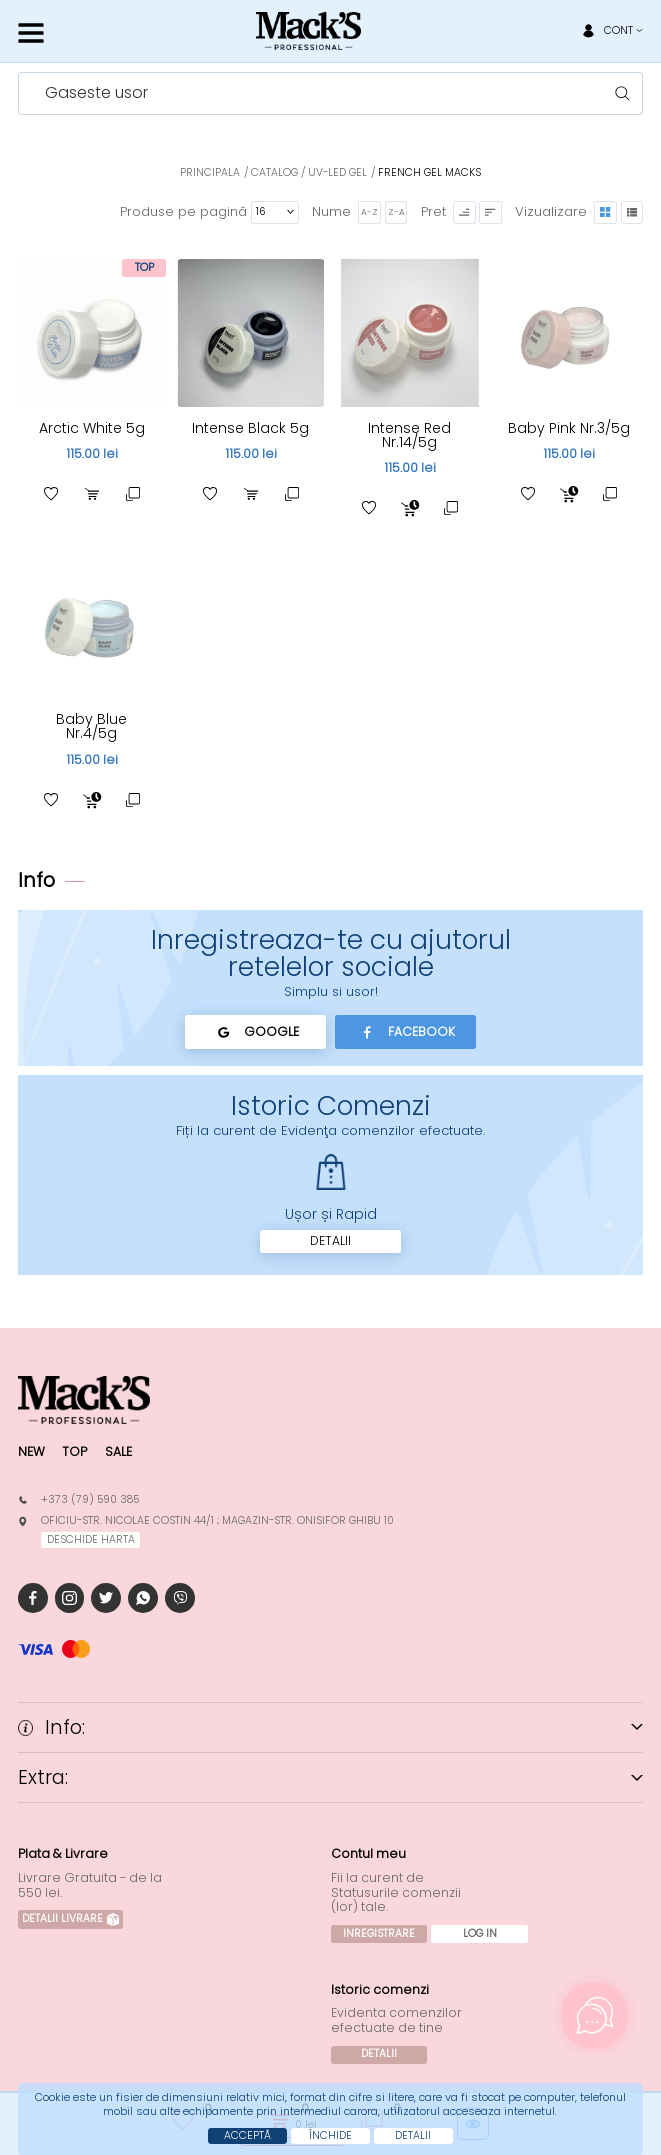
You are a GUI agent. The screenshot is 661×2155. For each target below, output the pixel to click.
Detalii (330, 1240)
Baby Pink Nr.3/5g (569, 428)
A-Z (369, 212)
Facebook (405, 1032)
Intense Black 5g (250, 428)
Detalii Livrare (70, 1918)
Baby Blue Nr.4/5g (91, 726)
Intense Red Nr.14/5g (409, 435)
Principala (210, 172)
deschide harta (91, 1539)
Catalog (274, 172)
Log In (480, 1933)
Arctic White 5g (92, 428)
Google (255, 1032)
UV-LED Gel (337, 172)
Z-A (396, 212)
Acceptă (247, 2135)
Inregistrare (379, 1933)
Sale (118, 1451)
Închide (330, 2135)
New (31, 1451)
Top (74, 1451)
